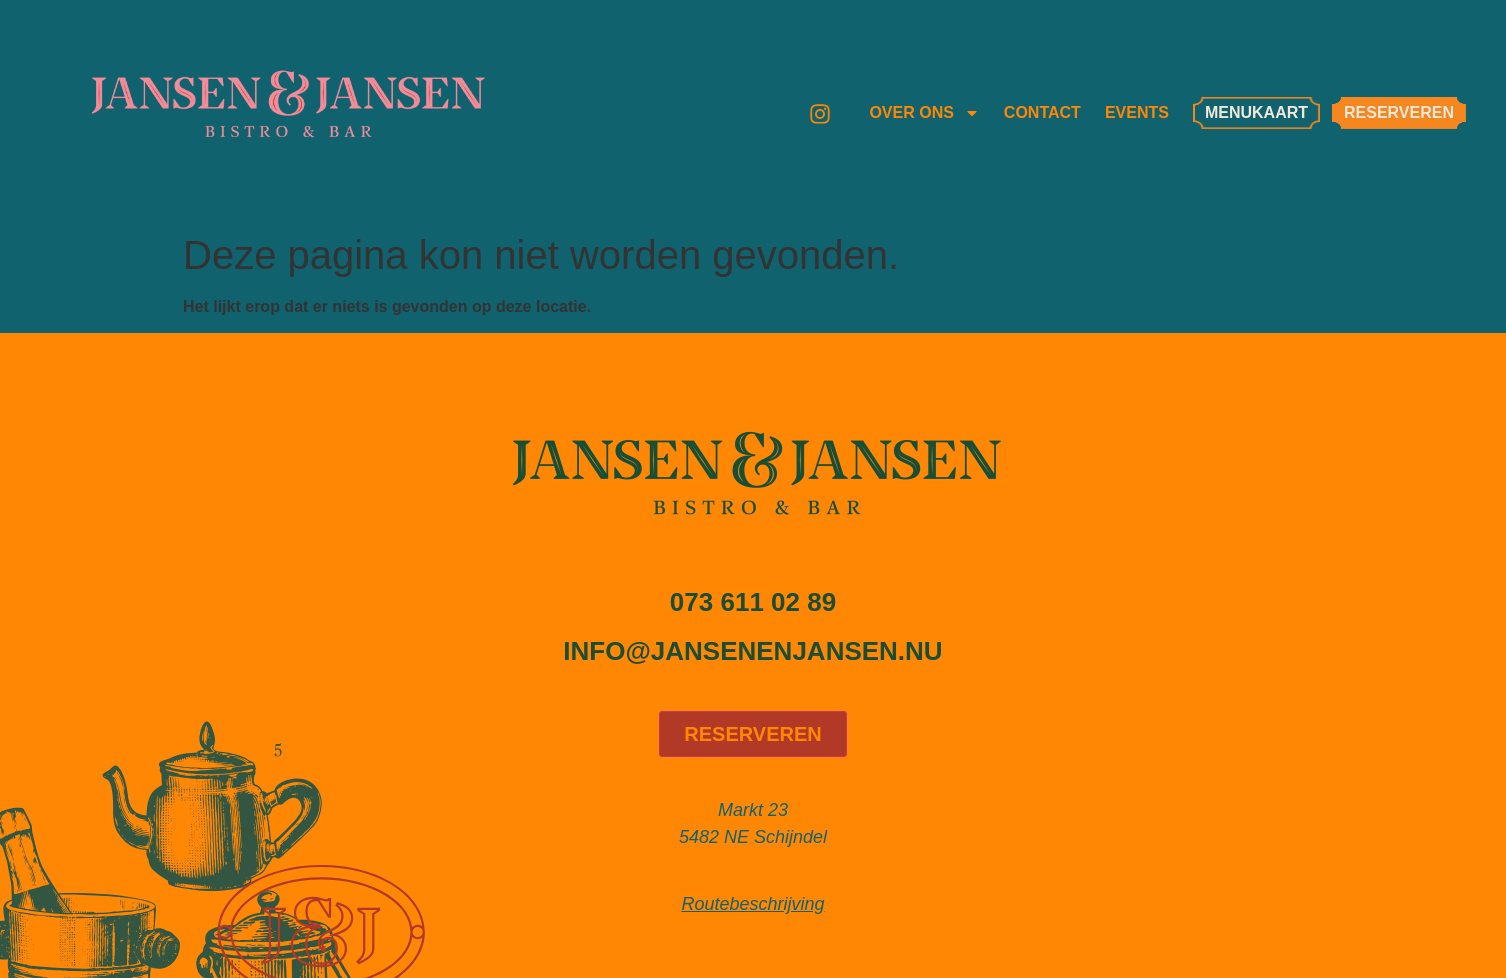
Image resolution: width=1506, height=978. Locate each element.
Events (1137, 112)
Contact (1042, 112)
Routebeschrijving (752, 904)
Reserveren (752, 734)
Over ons (924, 113)
